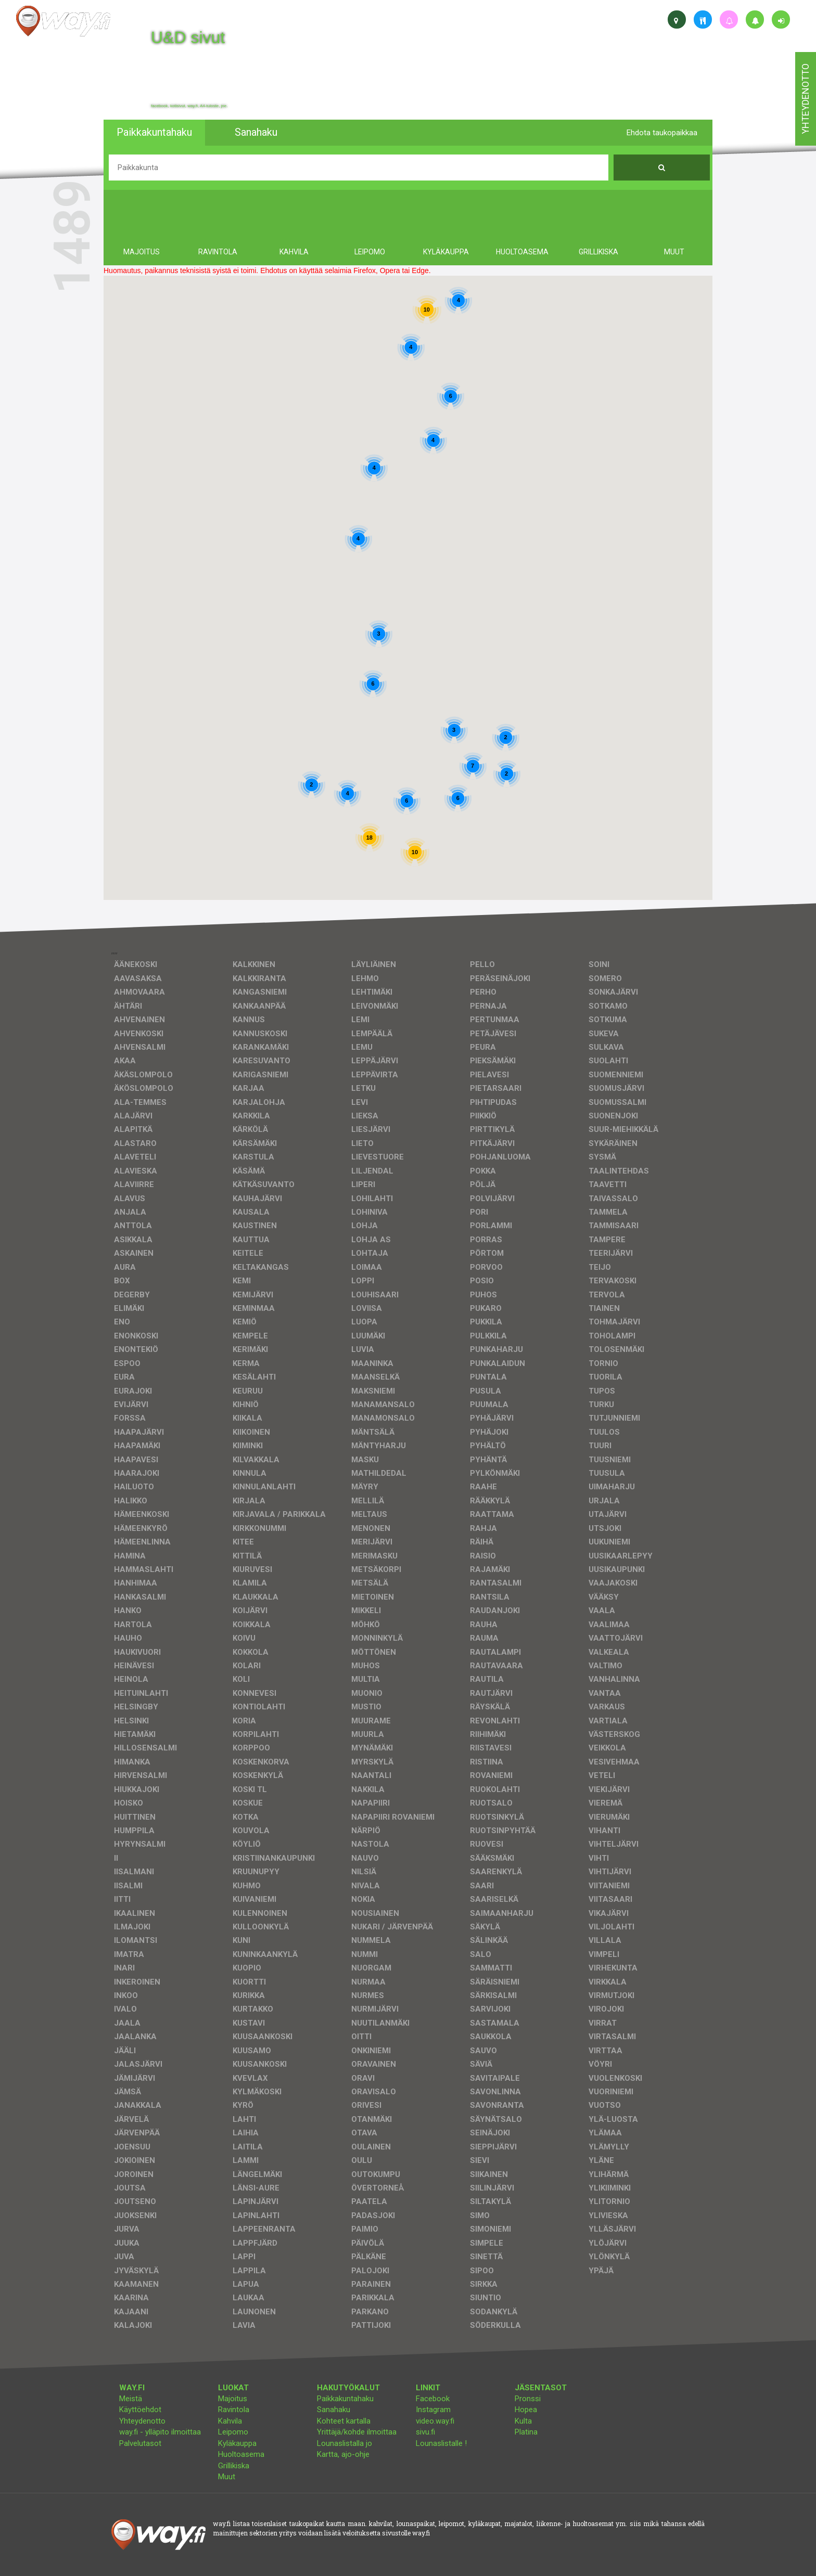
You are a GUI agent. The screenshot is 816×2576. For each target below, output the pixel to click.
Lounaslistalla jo (344, 2443)
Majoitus (232, 2398)
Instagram (433, 2409)
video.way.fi (435, 2421)
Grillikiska (233, 2465)
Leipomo (233, 2432)
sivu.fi (425, 2432)
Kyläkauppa (237, 2443)
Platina (526, 2432)
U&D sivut (188, 37)
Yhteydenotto (142, 2421)
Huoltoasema (241, 2454)
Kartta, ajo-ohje (343, 2454)
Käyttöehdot (140, 2409)
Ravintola (233, 2409)
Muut (226, 2476)
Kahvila (230, 2421)
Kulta (523, 2421)
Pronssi (528, 2398)
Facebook (433, 2398)
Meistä (130, 2398)
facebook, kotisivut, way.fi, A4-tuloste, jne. (189, 106)
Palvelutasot (140, 2443)
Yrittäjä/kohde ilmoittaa (357, 2432)
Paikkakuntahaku (345, 2398)
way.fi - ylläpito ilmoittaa (160, 2432)
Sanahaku (333, 2409)
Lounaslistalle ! (441, 2443)
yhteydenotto (805, 98)
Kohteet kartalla (344, 2421)
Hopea (526, 2409)
